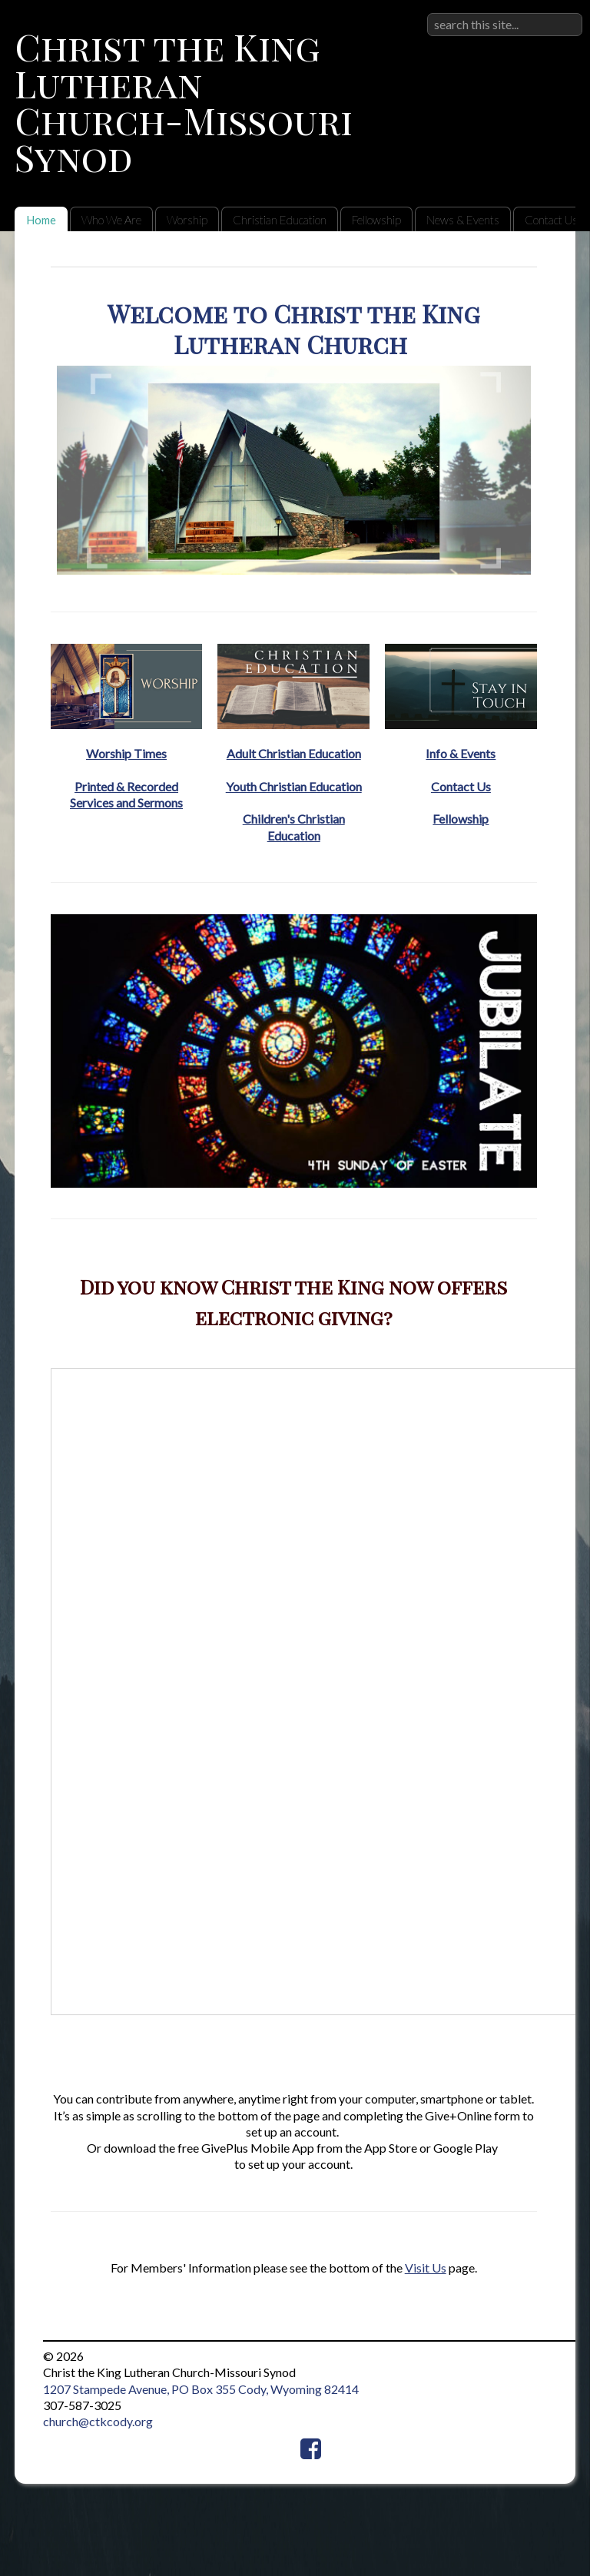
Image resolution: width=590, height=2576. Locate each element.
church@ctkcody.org (98, 2421)
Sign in (565, 12)
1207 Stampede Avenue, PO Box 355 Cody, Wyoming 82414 (201, 2389)
